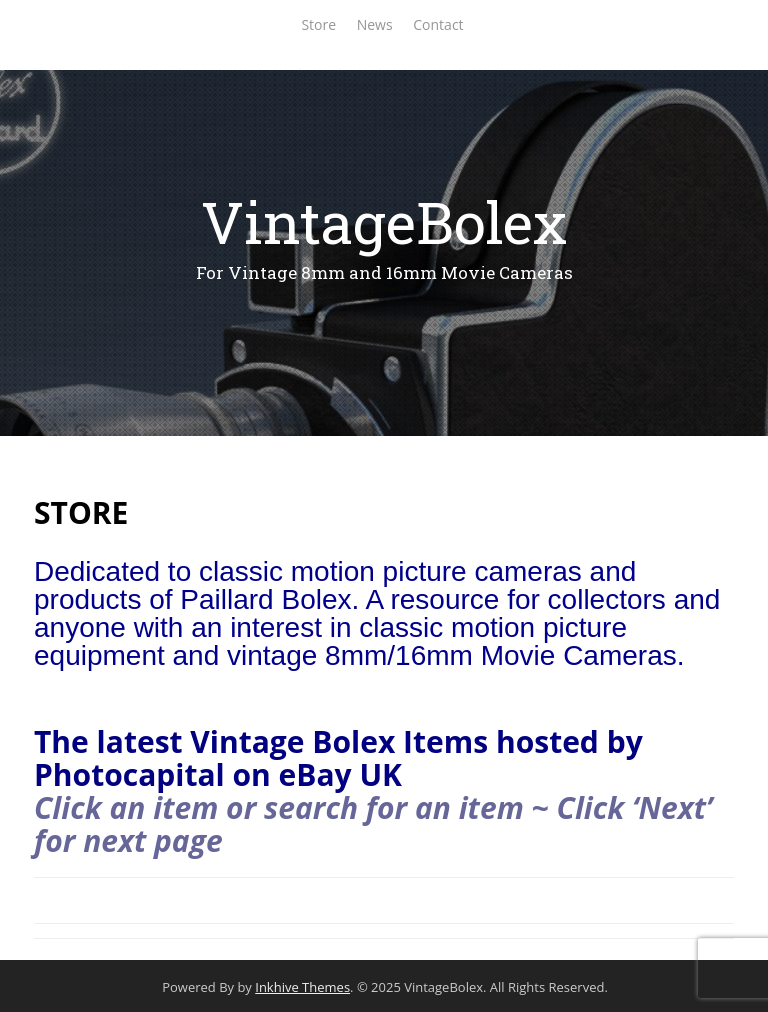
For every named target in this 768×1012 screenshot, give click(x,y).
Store (318, 24)
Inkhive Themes (302, 987)
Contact (438, 24)
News (375, 24)
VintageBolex (384, 221)
